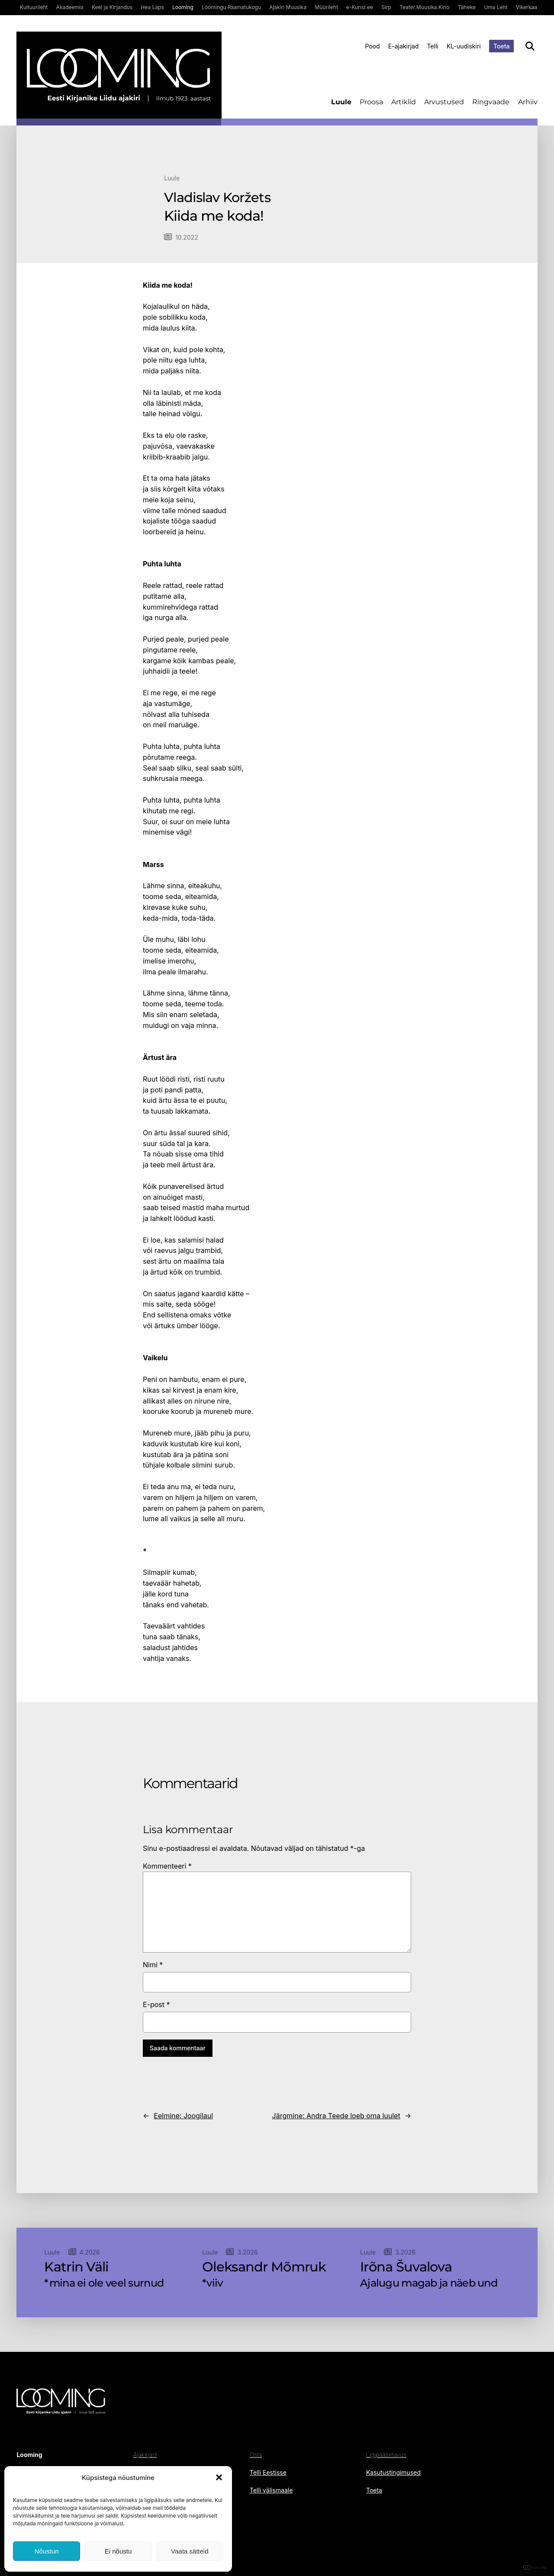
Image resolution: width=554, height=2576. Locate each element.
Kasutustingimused (393, 2472)
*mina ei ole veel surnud (104, 2283)
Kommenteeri (167, 1866)
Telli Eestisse (268, 2472)
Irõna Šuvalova (406, 2267)
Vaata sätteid (189, 2551)
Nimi (153, 1964)
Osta (256, 2454)
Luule (341, 102)
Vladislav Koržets (217, 197)
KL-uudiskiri (464, 46)
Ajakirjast (145, 2454)
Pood (372, 46)
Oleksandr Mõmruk (264, 2267)
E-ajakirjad (403, 46)
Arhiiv (528, 102)
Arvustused (444, 102)
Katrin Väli (76, 2267)
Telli (432, 46)
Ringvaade (490, 102)
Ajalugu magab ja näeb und (428, 2283)
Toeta (501, 46)
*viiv (212, 2283)
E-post (156, 2004)
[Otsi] (530, 46)
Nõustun (47, 2551)
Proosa (371, 102)
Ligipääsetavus (386, 2454)
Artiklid (403, 102)
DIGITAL (535, 2567)
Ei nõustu (118, 2551)
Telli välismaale (271, 2490)
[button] (219, 2477)
